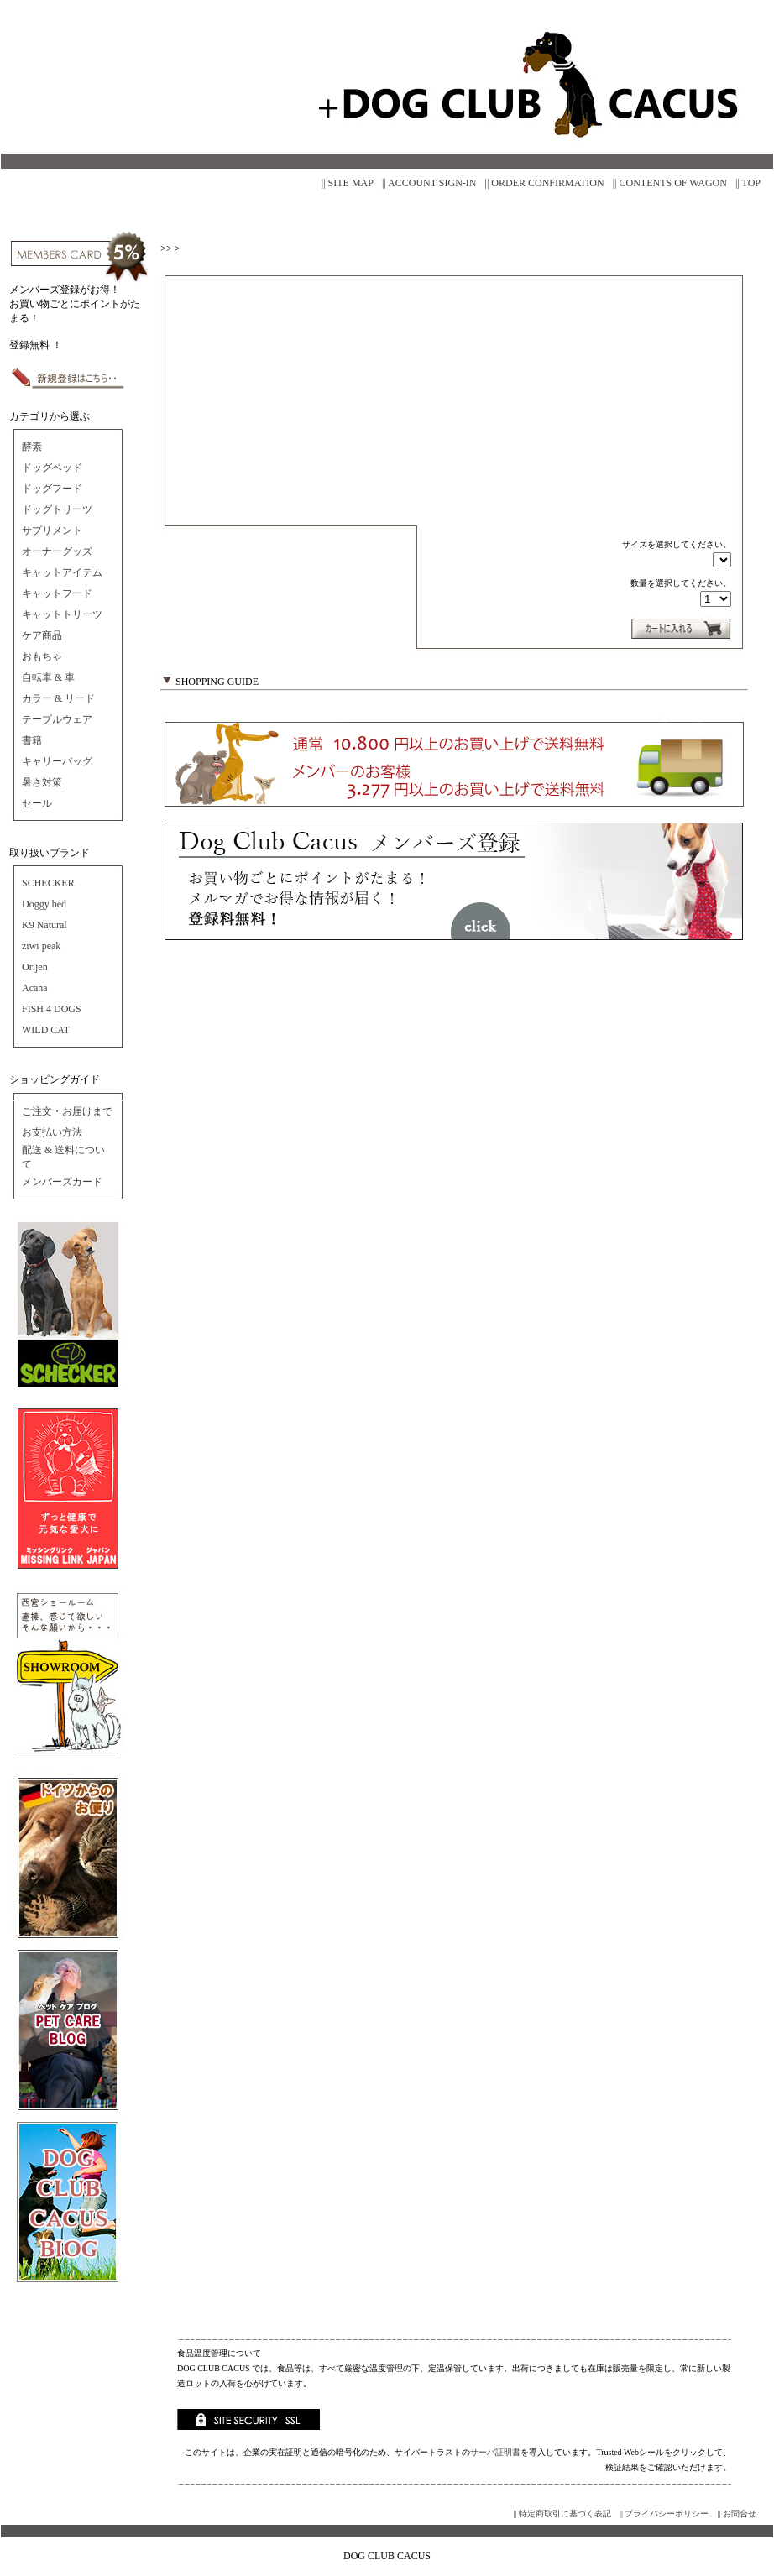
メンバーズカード (62, 1182)
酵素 (32, 446)
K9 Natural (44, 925)
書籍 (32, 740)
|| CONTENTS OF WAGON (670, 183)
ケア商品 (42, 635)
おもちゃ (42, 656)
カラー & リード (58, 698)
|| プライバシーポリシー (664, 2513)
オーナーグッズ (57, 551)
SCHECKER (48, 883)
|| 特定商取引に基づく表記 (562, 2513)
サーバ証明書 (495, 2452)
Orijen (35, 967)
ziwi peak (41, 946)
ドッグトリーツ (57, 509)
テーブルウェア (57, 719)
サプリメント (52, 530)
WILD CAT (46, 1030)
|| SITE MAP (348, 183)
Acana (35, 988)
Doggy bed (44, 904)
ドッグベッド (52, 467)
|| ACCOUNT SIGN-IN (429, 183)
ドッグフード (52, 488)
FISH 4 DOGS (51, 1009)
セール (37, 803)
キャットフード (57, 593)
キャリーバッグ (57, 761)
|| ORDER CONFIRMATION (544, 183)
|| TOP (748, 183)
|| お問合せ (736, 2513)
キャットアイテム (62, 572)
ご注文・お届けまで (67, 1111)
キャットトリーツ (62, 614)
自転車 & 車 (48, 677)
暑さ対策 (42, 782)
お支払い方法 (52, 1132)
